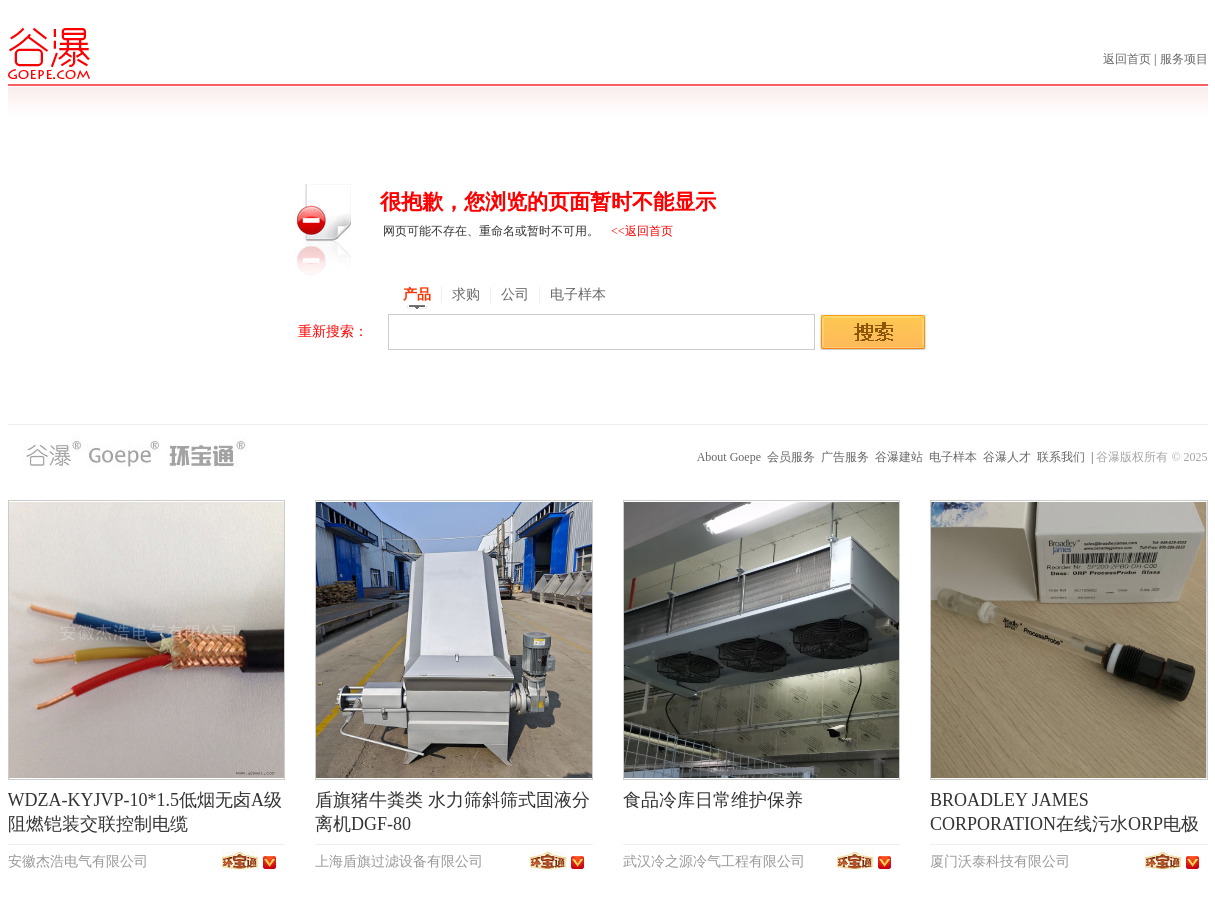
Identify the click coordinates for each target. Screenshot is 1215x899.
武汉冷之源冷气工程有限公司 (714, 861)
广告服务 (845, 457)
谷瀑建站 (899, 457)
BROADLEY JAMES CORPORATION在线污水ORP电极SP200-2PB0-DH (1064, 824)
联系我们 (1061, 457)
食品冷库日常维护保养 (713, 800)
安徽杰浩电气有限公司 (78, 861)
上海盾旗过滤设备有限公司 (399, 861)
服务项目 (1184, 59)
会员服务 (791, 457)
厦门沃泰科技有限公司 (1000, 861)
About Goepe (729, 457)
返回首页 (1128, 59)
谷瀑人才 (1007, 457)
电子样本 (953, 457)
